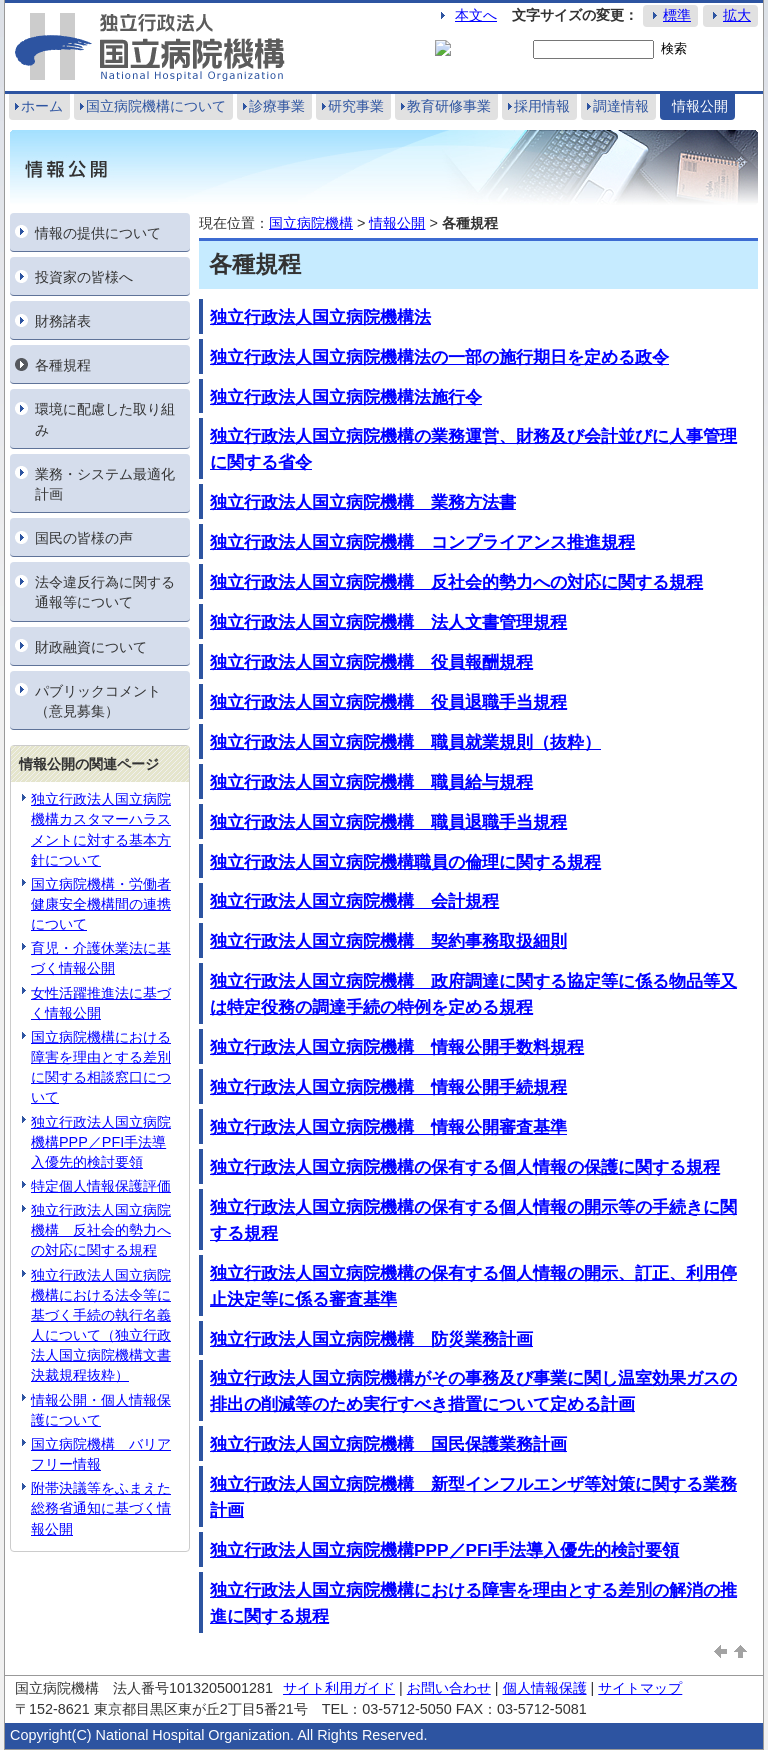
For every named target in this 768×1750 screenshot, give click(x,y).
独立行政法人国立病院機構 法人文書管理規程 (388, 622)
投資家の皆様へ (84, 277)
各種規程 (63, 365)
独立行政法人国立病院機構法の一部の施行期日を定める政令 (439, 357)
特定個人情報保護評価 (101, 1186)
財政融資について (91, 647)
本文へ (476, 15)
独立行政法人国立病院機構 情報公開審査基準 (388, 1127)
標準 (677, 15)
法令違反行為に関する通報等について (105, 592)
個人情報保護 (545, 1688)
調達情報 (621, 106)
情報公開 (700, 106)
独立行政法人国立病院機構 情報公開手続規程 (388, 1087)
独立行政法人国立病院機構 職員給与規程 (371, 782)
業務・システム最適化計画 (105, 484)
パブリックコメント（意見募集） (98, 701)
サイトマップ (640, 1688)
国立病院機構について (156, 106)
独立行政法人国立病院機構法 (320, 317)
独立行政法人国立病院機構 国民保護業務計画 (388, 1444)
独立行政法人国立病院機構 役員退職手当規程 (388, 702)
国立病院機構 (311, 223)
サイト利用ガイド (339, 1688)
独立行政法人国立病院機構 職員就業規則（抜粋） (405, 742)
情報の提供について (98, 233)
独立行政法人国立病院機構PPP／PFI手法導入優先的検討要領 (101, 1142)
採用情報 (542, 106)
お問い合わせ (449, 1688)
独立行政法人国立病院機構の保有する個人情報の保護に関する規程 (465, 1167)
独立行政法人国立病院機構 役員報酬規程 (371, 662)
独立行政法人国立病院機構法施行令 (346, 397)
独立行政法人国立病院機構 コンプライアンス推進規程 (422, 542)
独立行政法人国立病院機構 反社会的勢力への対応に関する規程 (101, 1230)
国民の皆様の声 (84, 538)
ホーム (42, 106)
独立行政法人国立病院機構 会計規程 (354, 901)
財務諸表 (63, 321)
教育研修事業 (449, 106)
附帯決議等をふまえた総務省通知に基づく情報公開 (101, 1508)
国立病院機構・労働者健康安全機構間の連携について (101, 904)
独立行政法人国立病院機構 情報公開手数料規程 (397, 1047)
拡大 (737, 15)
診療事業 (277, 106)
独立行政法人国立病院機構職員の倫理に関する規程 (405, 862)
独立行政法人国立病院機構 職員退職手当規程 (388, 822)
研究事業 (356, 106)
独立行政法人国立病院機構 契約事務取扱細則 (388, 941)
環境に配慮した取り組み (105, 419)
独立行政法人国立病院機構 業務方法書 (363, 502)
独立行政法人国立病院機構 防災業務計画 (371, 1339)
